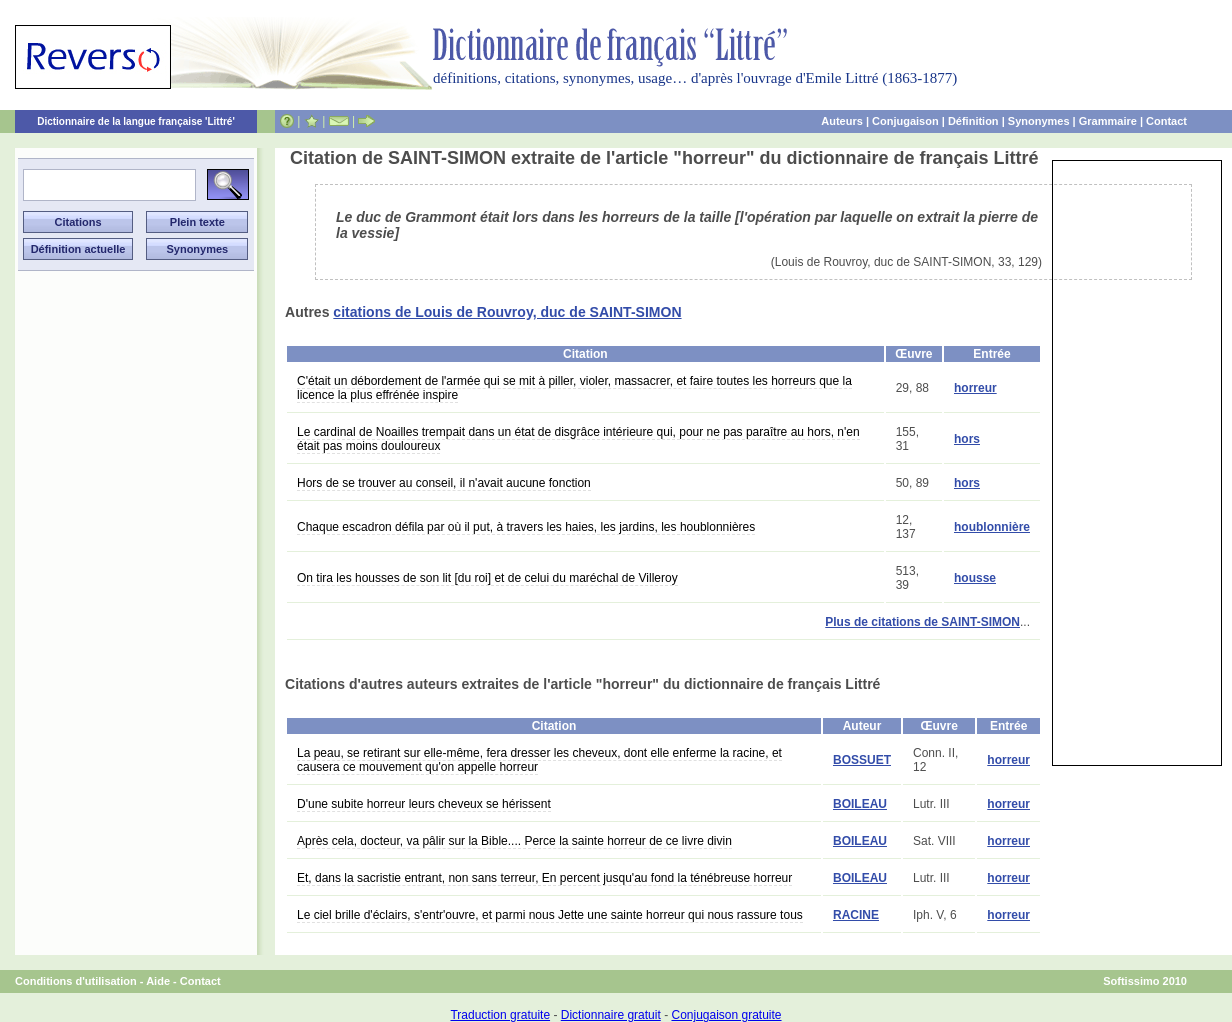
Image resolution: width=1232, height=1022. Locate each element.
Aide (158, 981)
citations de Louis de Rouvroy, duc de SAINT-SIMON (507, 312)
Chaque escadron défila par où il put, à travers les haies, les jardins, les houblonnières (526, 527)
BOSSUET (862, 760)
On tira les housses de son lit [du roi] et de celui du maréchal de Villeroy (487, 578)
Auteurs (842, 121)
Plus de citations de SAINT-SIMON (922, 622)
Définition (973, 121)
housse (975, 578)
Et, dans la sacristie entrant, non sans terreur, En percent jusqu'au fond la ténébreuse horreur (544, 878)
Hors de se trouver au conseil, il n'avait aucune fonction (444, 483)
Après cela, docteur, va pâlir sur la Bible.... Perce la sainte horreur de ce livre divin (514, 841)
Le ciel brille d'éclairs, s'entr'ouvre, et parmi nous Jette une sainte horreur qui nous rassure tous (550, 915)
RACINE (856, 915)
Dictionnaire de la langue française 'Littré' (136, 121)
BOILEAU (860, 804)
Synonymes (1039, 121)
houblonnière (992, 527)
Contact (1166, 121)
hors (967, 439)
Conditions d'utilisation (76, 981)
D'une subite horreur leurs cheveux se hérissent (424, 804)
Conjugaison (905, 121)
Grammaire (1108, 121)
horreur (975, 388)
